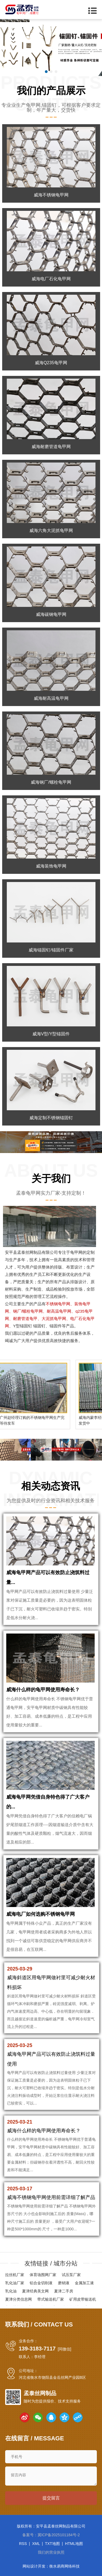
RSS (23, 2543)
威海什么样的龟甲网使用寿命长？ (43, 1689)
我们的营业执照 (51, 2552)
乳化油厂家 (14, 2283)
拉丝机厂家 (14, 2275)
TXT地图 (52, 2543)
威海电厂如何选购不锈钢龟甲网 (40, 1914)
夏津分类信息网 (18, 2299)
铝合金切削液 (41, 2283)
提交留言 (51, 2498)
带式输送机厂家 (50, 2299)
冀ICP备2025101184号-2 (59, 2535)
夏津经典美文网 (35, 2291)
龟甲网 (76, 1252)
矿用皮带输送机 (82, 2299)
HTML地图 (74, 2543)
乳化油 (11, 2291)
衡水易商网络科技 (64, 2566)
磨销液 (63, 2283)
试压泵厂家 (71, 2275)
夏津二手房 (63, 2291)
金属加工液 (84, 2283)
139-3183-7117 (37, 2349)
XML (36, 2543)
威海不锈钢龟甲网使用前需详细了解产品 (51, 2197)
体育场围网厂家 (43, 2275)
